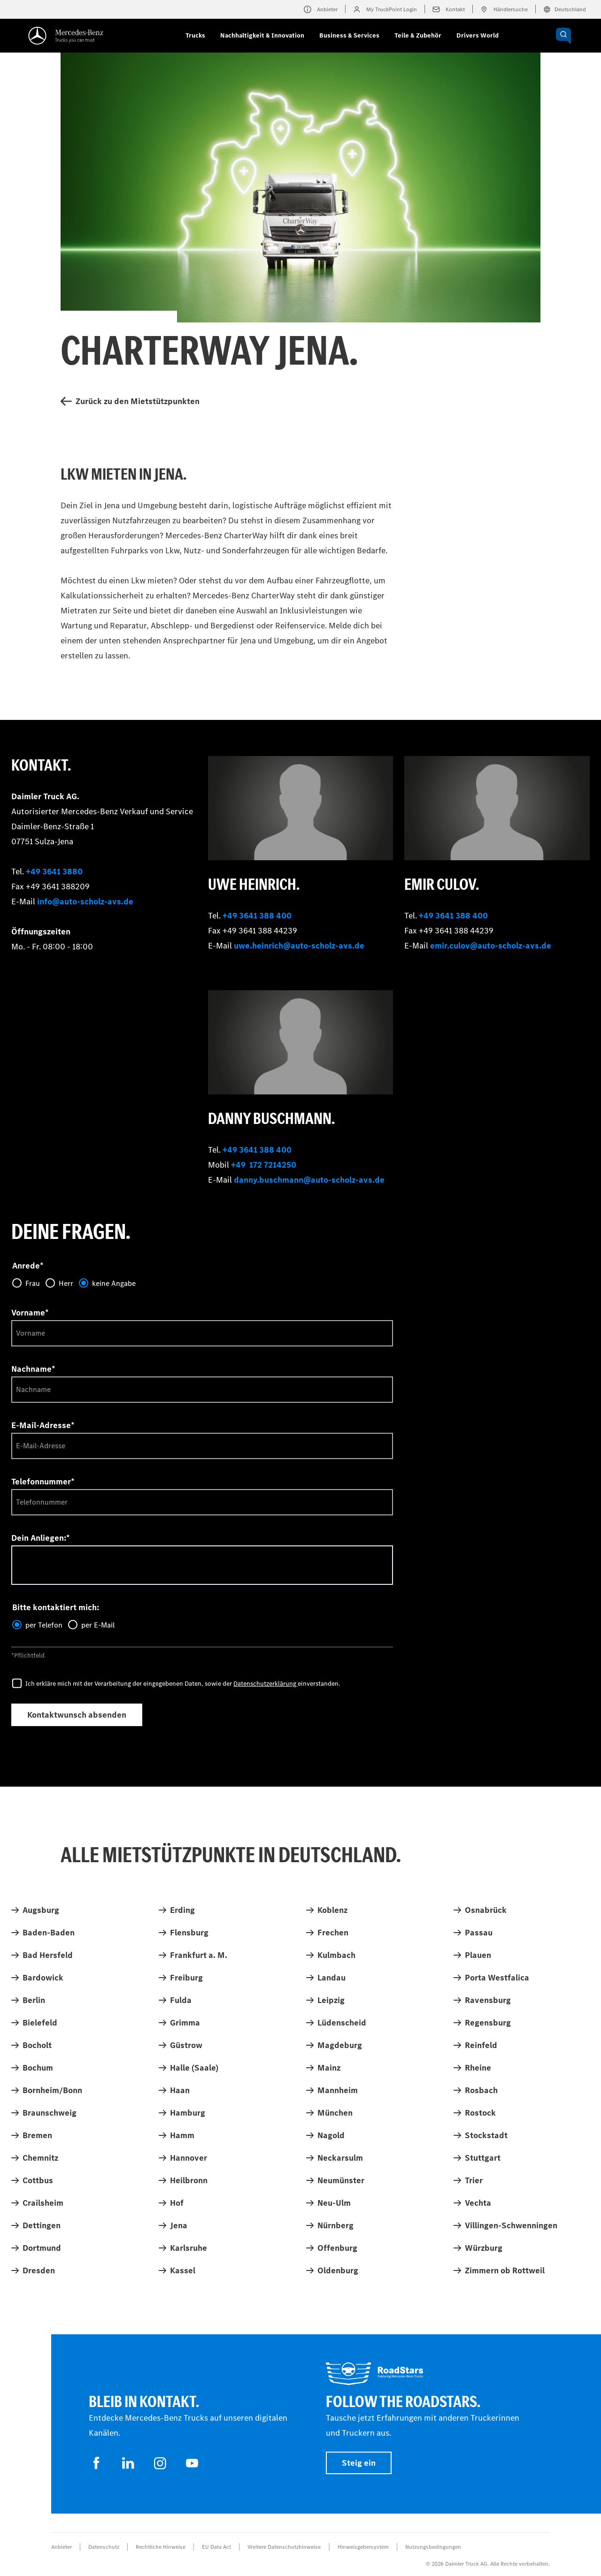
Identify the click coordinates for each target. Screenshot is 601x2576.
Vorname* (30, 1312)
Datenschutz (103, 2547)
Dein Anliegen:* (40, 1538)
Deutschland (564, 9)
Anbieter (61, 2547)
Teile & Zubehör (417, 35)
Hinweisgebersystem (363, 2547)
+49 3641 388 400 (257, 915)
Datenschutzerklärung (265, 1683)
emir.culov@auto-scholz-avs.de (490, 945)
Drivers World (477, 35)
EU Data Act (216, 2547)
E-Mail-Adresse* (43, 1425)
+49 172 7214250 (263, 1164)
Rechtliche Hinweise (160, 2547)
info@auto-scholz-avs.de (85, 901)
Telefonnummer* (43, 1481)
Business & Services (349, 35)
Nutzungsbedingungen (433, 2547)
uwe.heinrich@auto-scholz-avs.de (299, 945)
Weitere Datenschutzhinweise (284, 2547)
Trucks (195, 35)
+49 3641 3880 (54, 871)
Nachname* (33, 1369)
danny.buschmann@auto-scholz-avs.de (309, 1179)
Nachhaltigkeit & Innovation (262, 35)
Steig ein (359, 2463)
